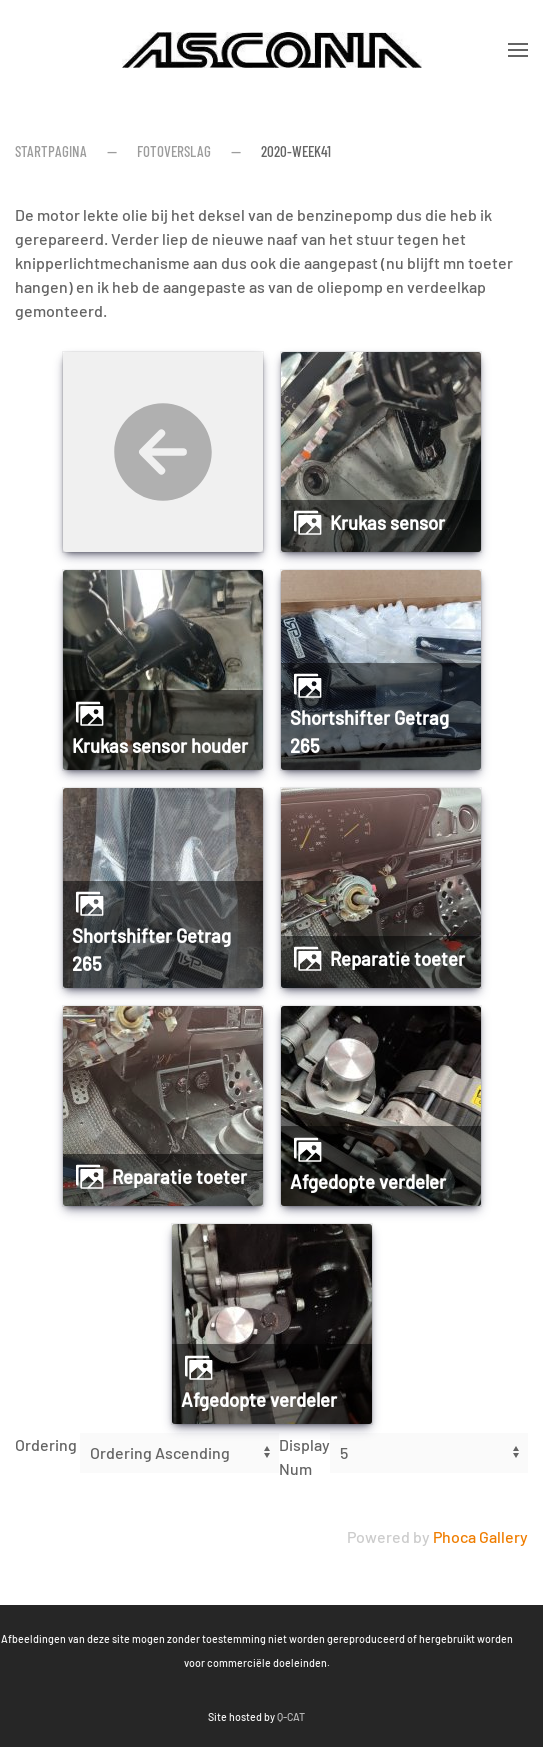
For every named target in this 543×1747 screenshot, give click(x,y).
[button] (518, 50)
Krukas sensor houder (160, 746)
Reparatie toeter (397, 959)
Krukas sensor (387, 523)
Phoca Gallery (480, 1536)
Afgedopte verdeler (368, 1182)
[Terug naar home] (272, 50)
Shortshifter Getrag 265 (369, 732)
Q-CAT (196, 1716)
